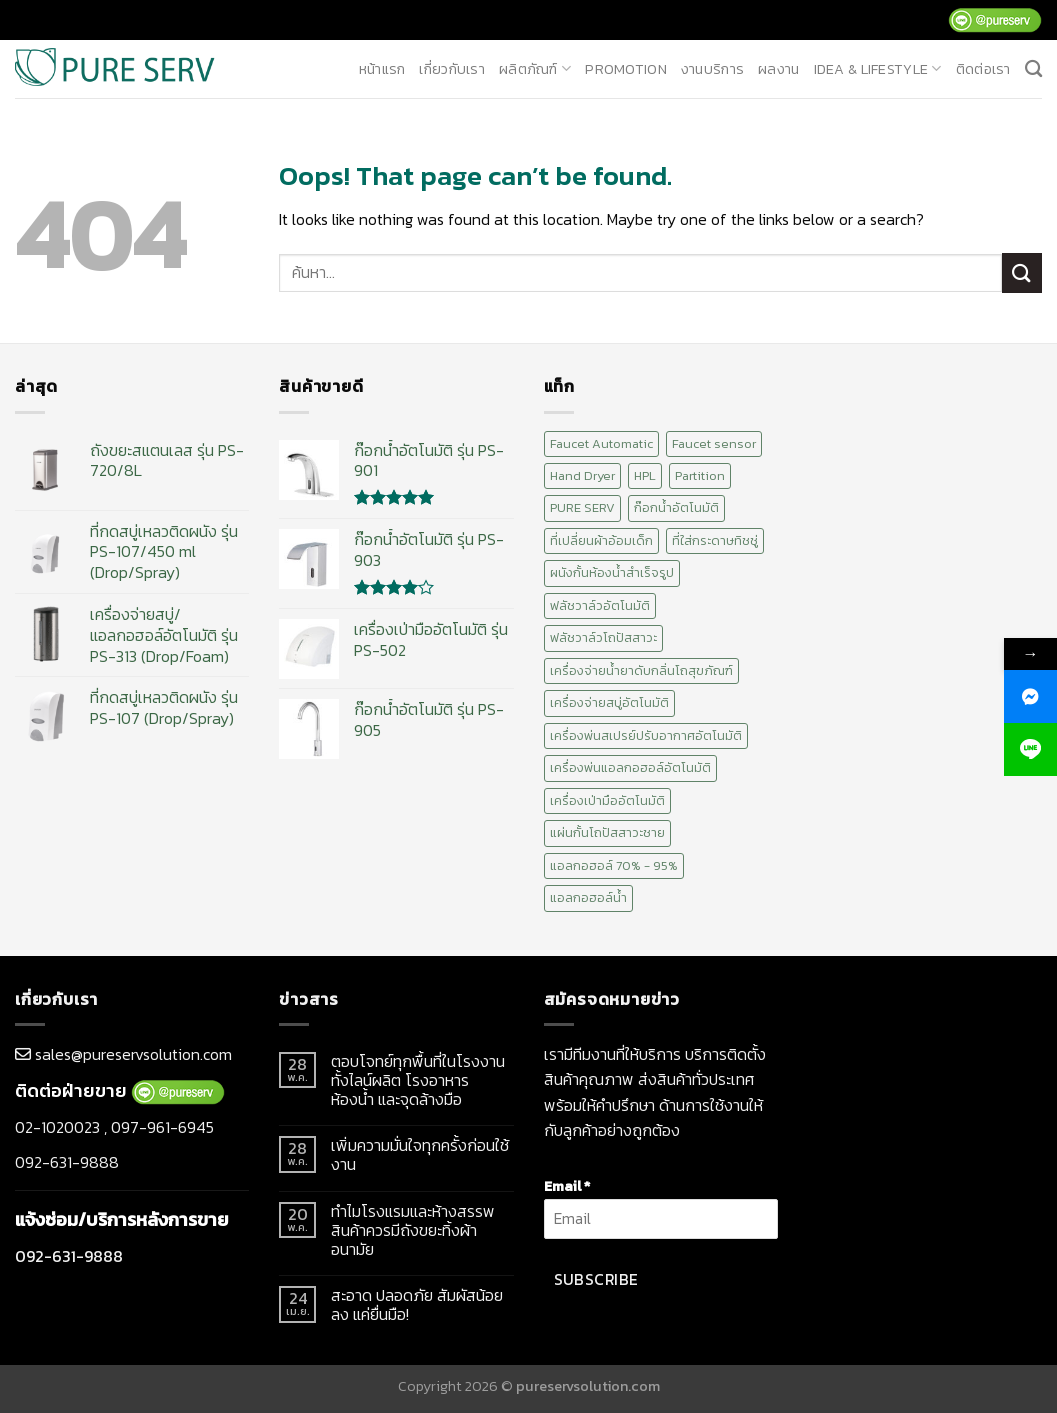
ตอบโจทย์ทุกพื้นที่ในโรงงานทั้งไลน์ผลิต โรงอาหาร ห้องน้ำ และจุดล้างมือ (418, 1081)
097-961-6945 (162, 1127)
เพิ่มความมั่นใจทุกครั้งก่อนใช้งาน (420, 1155)
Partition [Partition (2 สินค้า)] (700, 475)
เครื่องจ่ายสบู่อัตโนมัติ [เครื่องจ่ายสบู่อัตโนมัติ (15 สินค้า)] (609, 702)
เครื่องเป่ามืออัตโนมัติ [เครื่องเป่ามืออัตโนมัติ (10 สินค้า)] (607, 800)
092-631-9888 (67, 1162)
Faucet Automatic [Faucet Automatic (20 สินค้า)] (601, 443)
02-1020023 (57, 1127)
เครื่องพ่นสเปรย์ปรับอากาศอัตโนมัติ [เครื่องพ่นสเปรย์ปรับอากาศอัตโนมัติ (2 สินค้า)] (646, 735)
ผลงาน (778, 69)
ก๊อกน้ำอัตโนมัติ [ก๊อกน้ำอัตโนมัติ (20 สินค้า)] (676, 507)
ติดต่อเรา (983, 69)
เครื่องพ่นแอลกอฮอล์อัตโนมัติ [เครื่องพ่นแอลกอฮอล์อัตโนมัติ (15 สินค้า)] (630, 767)
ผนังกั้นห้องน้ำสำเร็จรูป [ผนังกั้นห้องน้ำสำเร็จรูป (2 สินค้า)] (612, 572)
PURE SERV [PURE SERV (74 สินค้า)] (582, 507)
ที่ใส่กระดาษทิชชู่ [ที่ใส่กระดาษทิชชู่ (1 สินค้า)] (715, 540)
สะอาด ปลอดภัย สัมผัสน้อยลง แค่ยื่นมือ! (417, 1305)
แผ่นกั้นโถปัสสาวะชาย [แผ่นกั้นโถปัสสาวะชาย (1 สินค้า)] (607, 832)
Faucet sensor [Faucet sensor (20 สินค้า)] (714, 443)
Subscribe (596, 1279)
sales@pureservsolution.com (133, 1054)
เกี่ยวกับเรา (452, 69)
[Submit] (1022, 272)
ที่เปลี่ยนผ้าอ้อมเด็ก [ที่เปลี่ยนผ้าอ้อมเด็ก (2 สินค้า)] (601, 540)
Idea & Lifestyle (878, 69)
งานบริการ (712, 69)
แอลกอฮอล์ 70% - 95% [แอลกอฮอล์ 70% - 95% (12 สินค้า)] (614, 865)
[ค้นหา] (1033, 69)
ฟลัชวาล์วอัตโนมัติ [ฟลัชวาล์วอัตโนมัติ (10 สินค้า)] (600, 605)
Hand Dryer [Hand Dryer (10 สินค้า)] (582, 475)
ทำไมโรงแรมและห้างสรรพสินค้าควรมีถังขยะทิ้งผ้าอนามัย (413, 1231)
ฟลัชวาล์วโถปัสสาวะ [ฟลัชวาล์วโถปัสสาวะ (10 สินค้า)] (603, 637)
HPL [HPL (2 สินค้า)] (645, 475)
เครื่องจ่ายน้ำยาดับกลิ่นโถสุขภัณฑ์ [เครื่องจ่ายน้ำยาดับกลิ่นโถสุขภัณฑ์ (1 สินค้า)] (641, 670)
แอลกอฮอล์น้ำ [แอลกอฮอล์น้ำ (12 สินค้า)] (588, 897)
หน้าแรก (382, 69)
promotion (626, 69)
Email (567, 1186)
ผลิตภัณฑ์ (535, 69)
